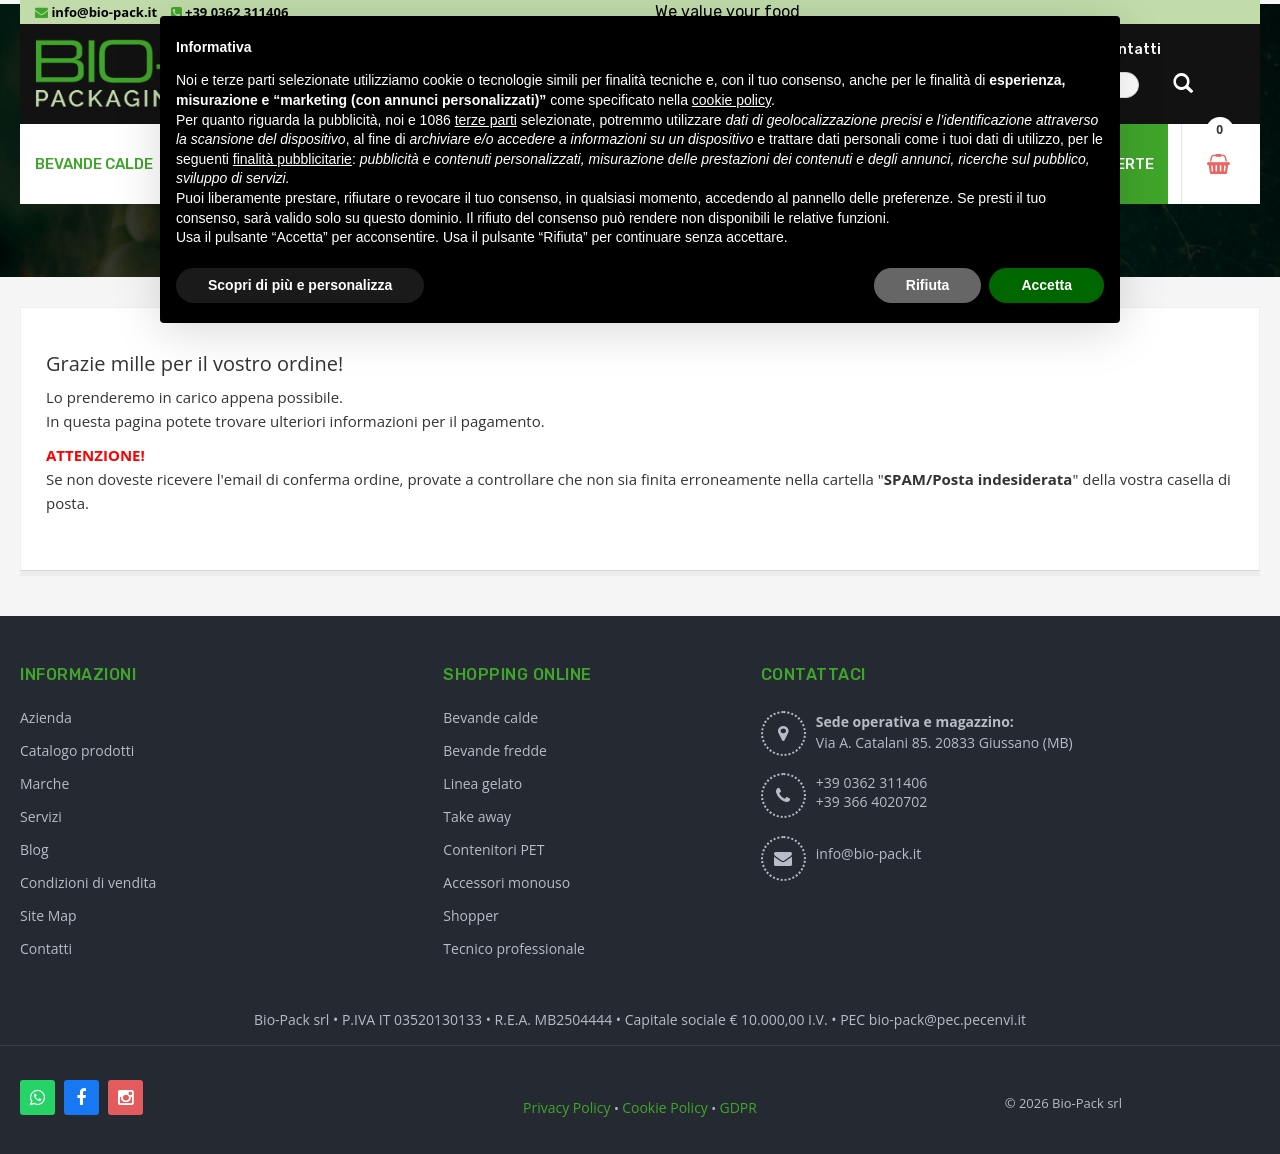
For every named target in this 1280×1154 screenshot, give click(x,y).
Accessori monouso (506, 882)
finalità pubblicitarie (292, 159)
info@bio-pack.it (96, 12)
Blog (34, 849)
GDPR (738, 1107)
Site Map (48, 915)
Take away (477, 816)
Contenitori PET (493, 849)
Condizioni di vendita (88, 882)
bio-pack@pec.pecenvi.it (947, 1019)
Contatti (46, 948)
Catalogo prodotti (77, 750)
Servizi (41, 816)
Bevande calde (490, 717)
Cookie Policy (665, 1107)
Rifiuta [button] (928, 285)
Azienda (46, 717)
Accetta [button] (1046, 285)
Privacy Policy (566, 1107)
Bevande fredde (495, 750)
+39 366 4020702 (871, 801)
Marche (44, 783)
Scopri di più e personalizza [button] (300, 285)
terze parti (486, 120)
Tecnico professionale (514, 948)
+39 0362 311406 (871, 782)
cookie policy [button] (731, 100)
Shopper (470, 915)
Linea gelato (482, 783)
